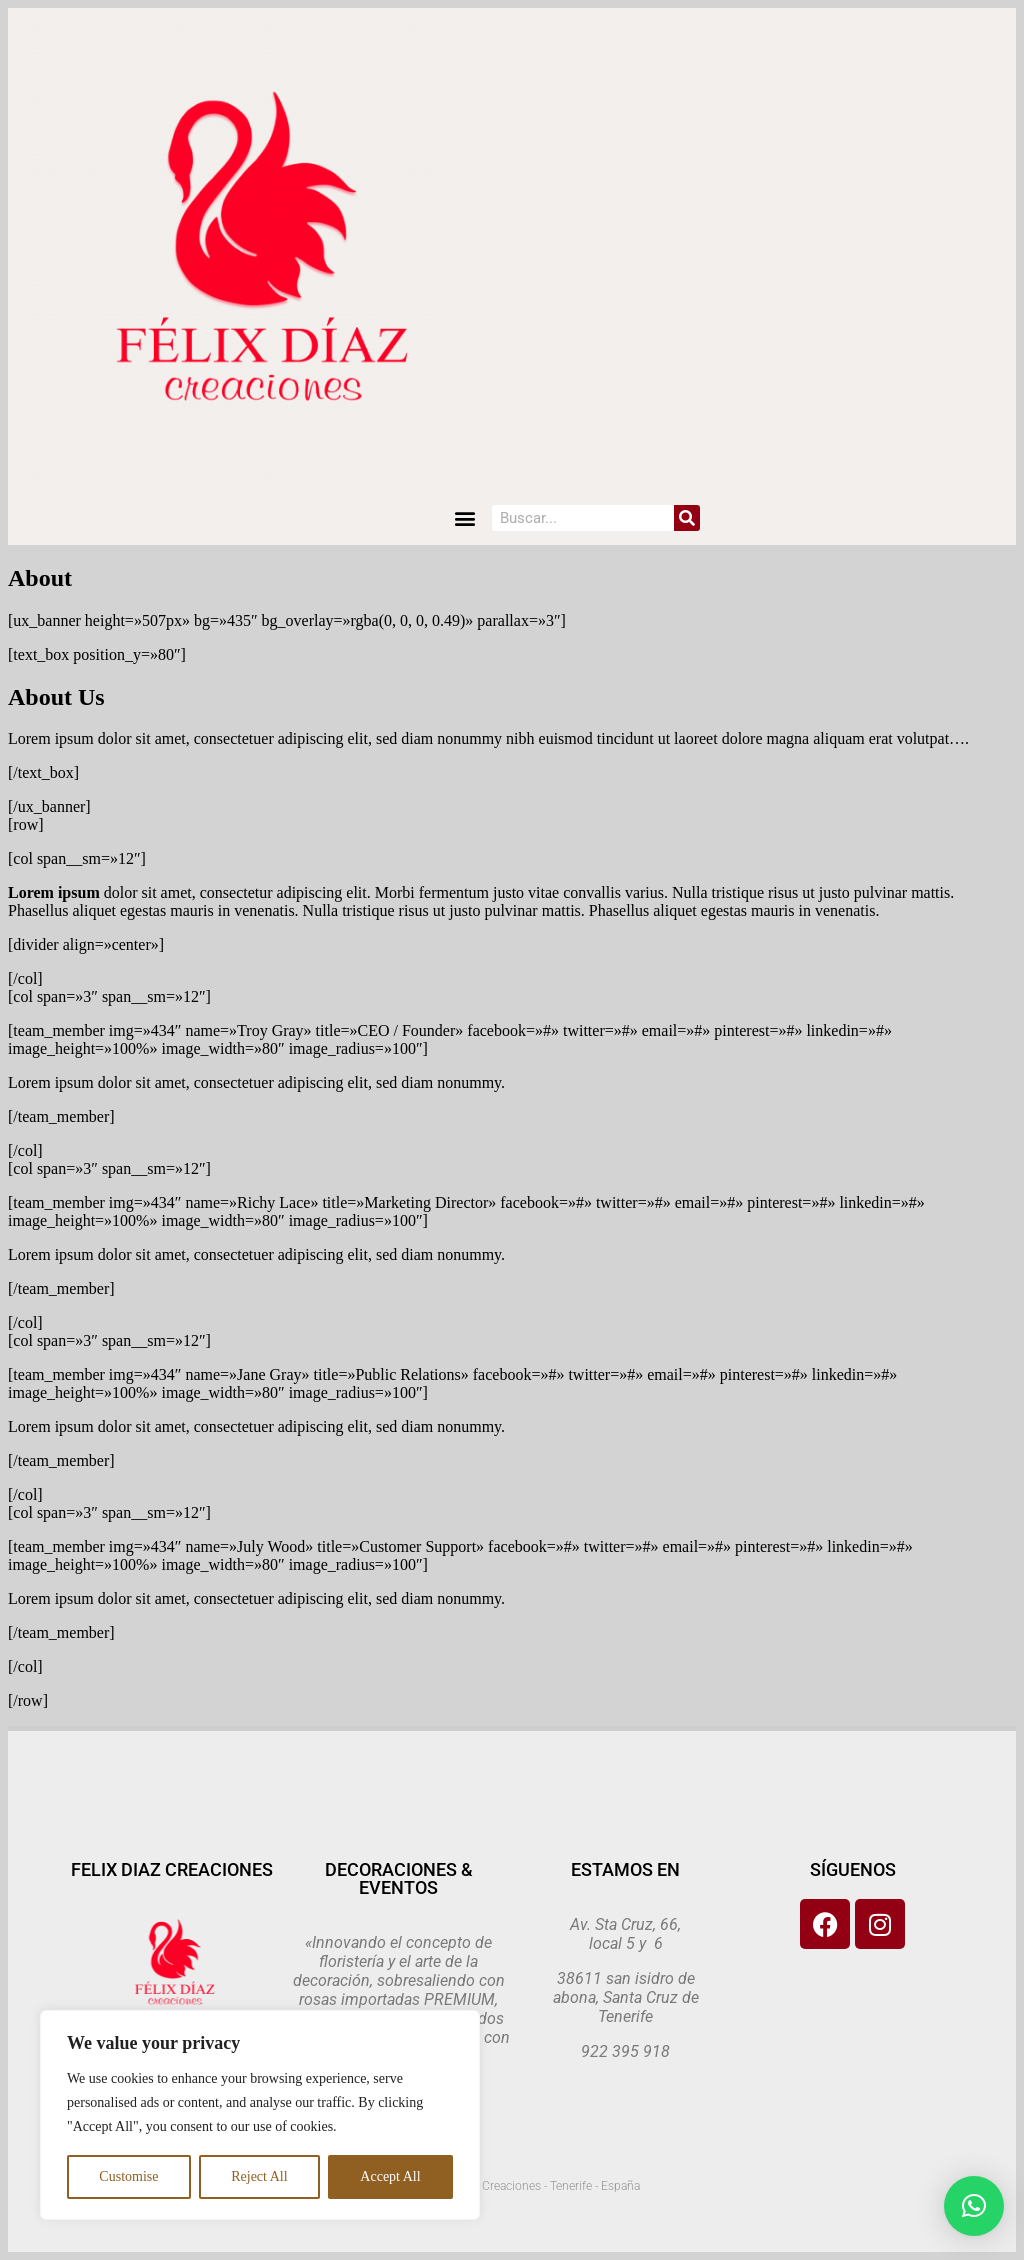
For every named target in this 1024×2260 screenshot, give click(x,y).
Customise (128, 2176)
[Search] (687, 518)
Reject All (259, 2176)
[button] (465, 518)
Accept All (390, 2176)
